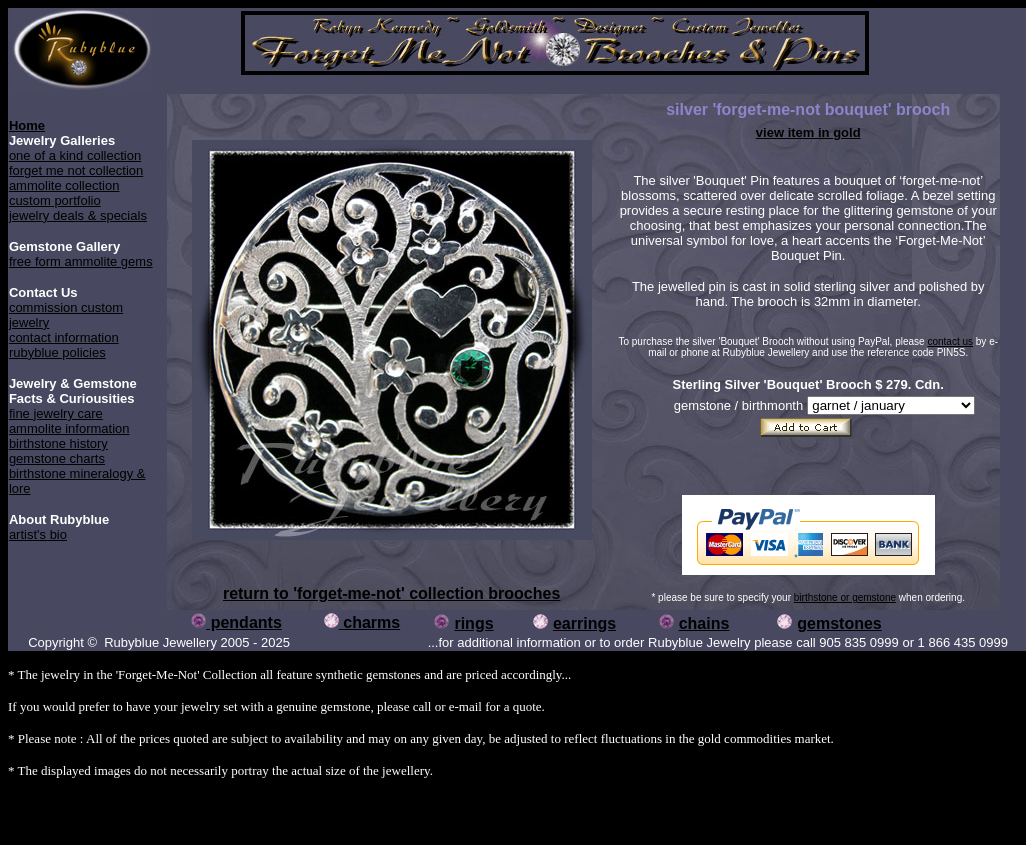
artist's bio (38, 534)
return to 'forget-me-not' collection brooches (391, 593)
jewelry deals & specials (78, 215)
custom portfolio (55, 200)
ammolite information (69, 428)
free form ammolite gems (81, 261)
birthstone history (58, 443)
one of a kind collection (75, 155)
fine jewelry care (56, 413)
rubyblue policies (57, 352)
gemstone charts (57, 458)
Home (27, 125)
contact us (950, 341)
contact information (64, 337)
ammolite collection (64, 185)
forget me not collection (76, 170)
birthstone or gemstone (845, 597)
